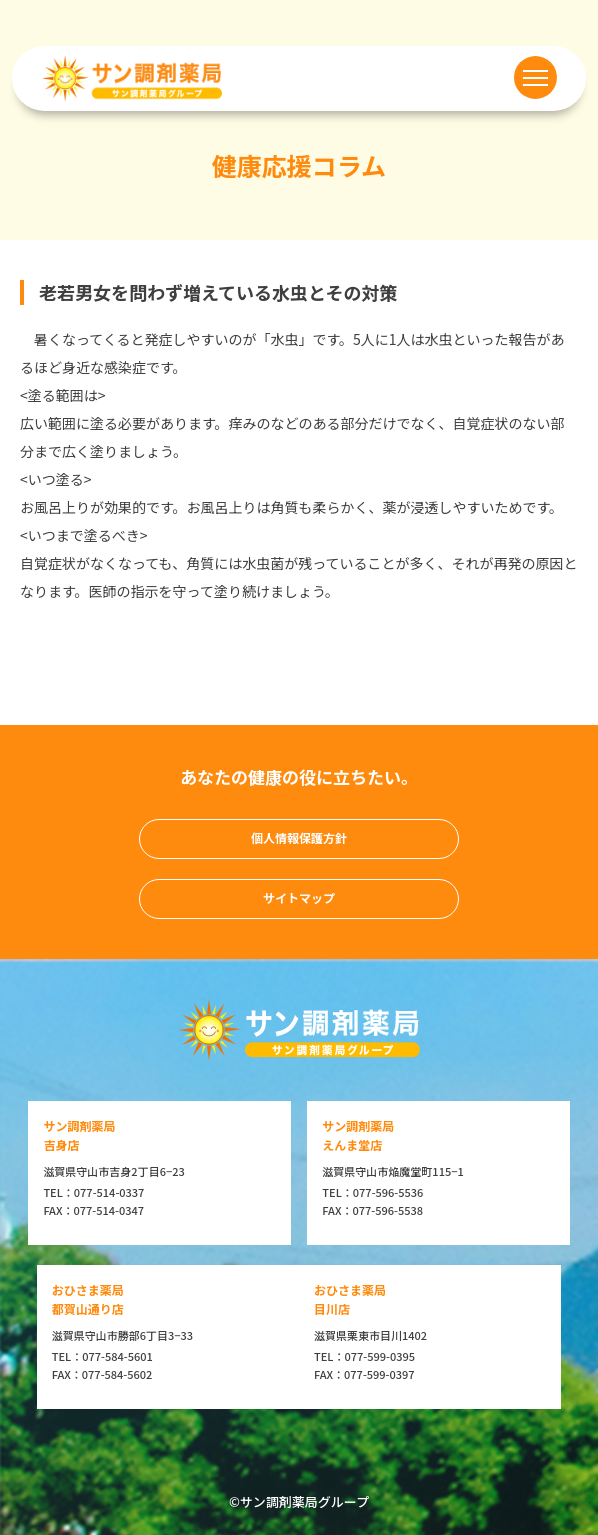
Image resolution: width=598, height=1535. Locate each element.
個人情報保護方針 (299, 837)
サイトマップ (299, 897)
